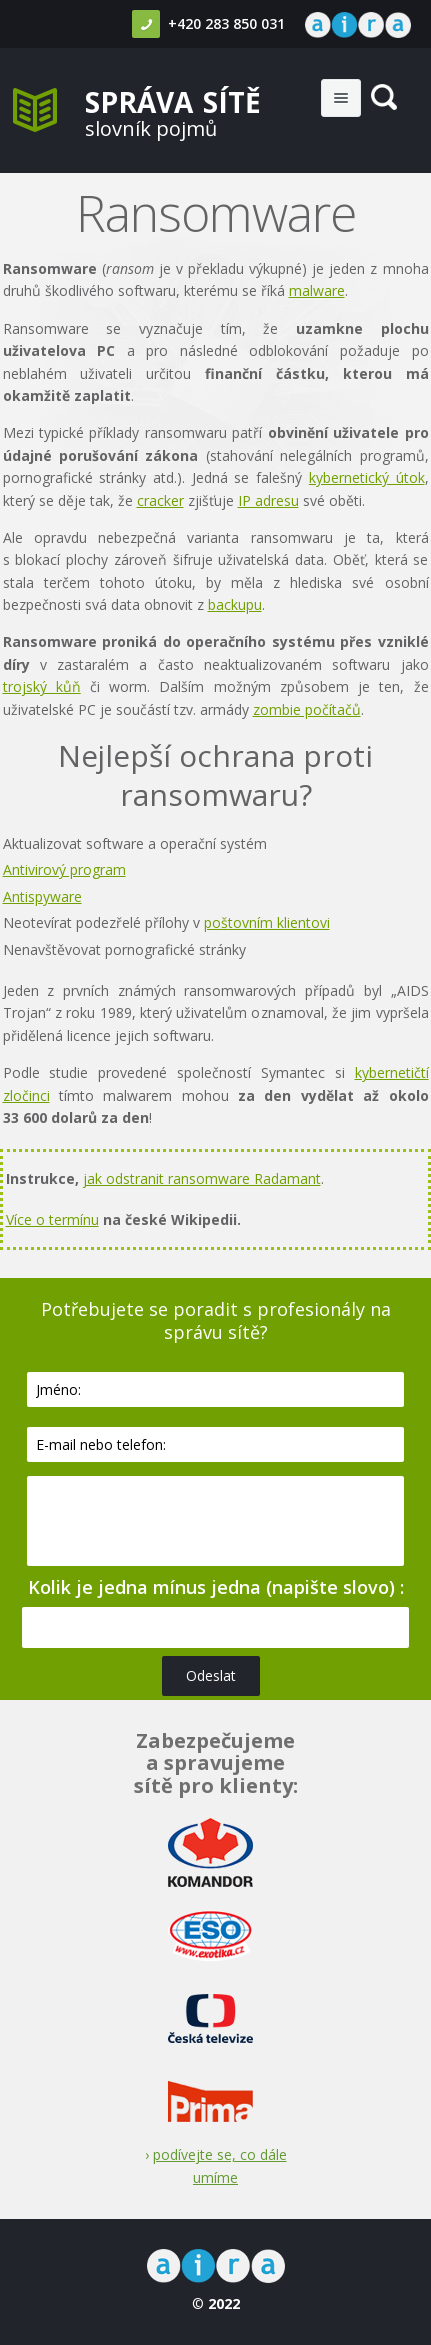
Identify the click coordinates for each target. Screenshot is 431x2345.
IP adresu (268, 500)
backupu (235, 604)
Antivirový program (64, 869)
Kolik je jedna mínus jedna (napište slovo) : (216, 1587)
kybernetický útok (367, 477)
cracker (160, 500)
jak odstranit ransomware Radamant (202, 1178)
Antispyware (42, 896)
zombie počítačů (307, 709)
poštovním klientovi (267, 922)
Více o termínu (52, 1219)
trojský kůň (42, 686)
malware (317, 290)
